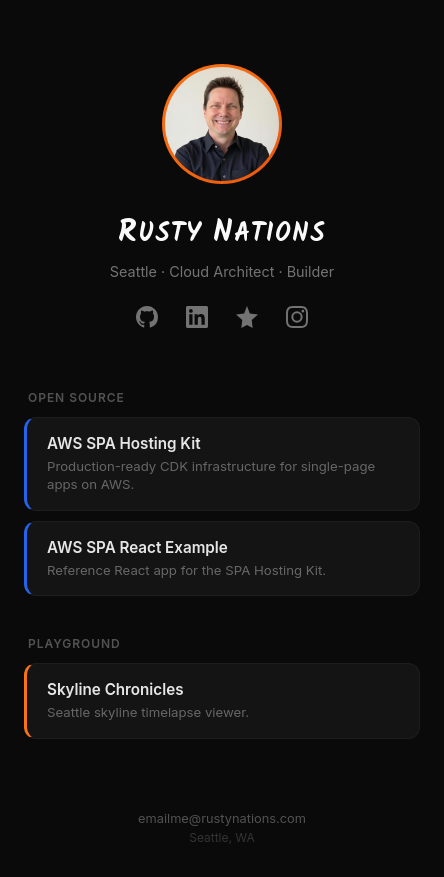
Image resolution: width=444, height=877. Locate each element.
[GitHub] (147, 317)
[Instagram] (297, 317)
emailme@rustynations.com (222, 818)
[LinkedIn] (197, 317)
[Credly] (247, 317)
